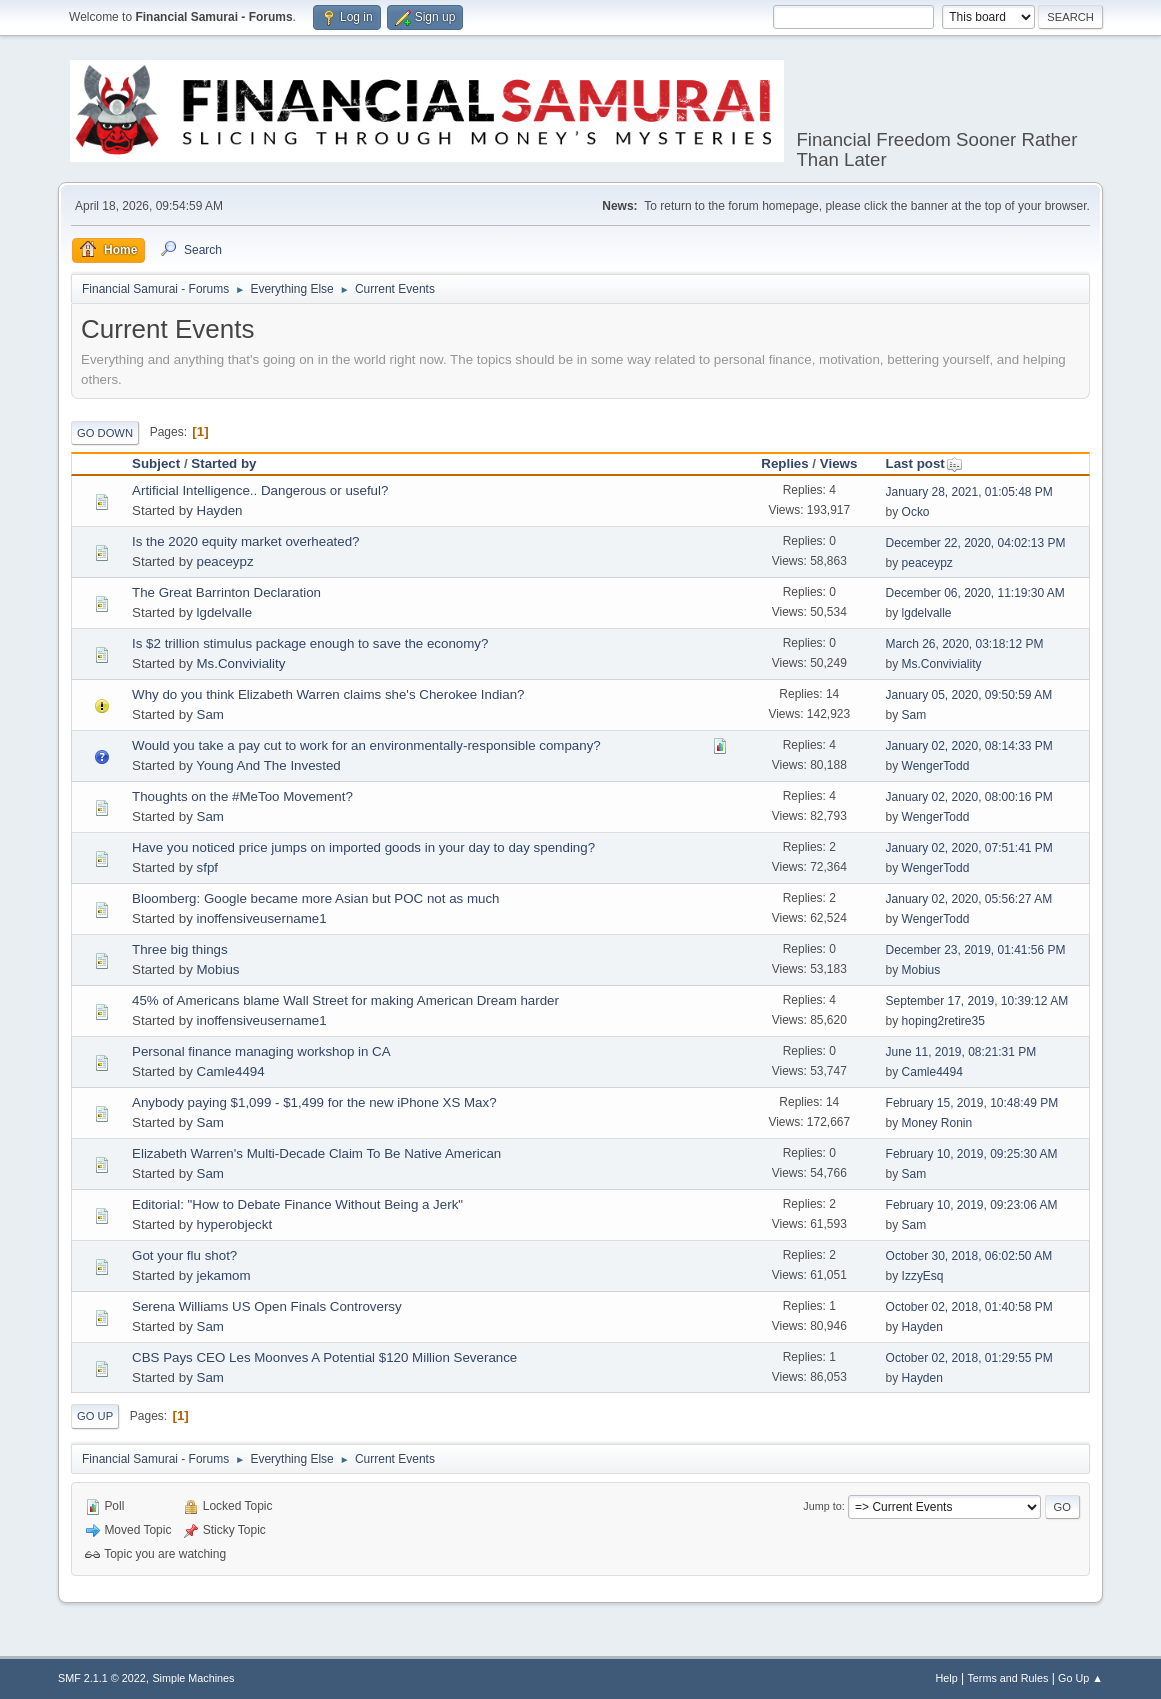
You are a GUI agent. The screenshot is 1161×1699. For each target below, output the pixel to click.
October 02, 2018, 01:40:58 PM (969, 1307)
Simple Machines (193, 1678)
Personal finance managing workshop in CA (261, 1051)
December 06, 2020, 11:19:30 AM (975, 593)
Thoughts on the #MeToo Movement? (242, 796)
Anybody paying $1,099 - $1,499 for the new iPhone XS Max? (314, 1102)
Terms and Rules (1007, 1678)
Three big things (180, 949)
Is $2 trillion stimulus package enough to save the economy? (310, 643)
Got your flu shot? (184, 1255)
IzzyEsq (923, 1276)
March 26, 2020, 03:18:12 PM (965, 644)
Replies (784, 463)
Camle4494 (231, 1071)
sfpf (207, 867)
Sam (210, 714)
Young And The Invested (268, 765)
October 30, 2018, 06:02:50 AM (969, 1256)
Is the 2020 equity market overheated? (245, 541)
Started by (223, 463)
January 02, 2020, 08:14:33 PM (969, 746)
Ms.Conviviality (241, 663)
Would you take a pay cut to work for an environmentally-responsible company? (366, 745)
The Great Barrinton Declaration (226, 592)
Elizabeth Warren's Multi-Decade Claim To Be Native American (316, 1153)
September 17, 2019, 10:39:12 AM (977, 1001)
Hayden (220, 510)
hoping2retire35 (943, 1021)
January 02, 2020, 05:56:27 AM (969, 899)
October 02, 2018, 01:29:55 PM (969, 1358)
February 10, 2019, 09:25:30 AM (972, 1154)
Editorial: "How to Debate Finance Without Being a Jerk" (297, 1204)
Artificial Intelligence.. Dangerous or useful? (260, 490)
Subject (156, 463)
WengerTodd (936, 766)
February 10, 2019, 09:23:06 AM (972, 1205)
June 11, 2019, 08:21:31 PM (961, 1052)
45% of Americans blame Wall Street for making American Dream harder (345, 1000)
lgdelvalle (225, 612)
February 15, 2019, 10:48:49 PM (972, 1103)
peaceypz (225, 561)
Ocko (916, 512)
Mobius (218, 969)
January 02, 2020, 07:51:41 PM (969, 848)
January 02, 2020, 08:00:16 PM (969, 797)
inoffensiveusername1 (262, 918)
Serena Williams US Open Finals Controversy (267, 1306)
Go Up (95, 1416)
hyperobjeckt (235, 1224)
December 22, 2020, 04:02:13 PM (976, 543)
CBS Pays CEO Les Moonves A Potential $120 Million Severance (324, 1357)
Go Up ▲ (1080, 1678)
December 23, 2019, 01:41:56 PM (976, 950)
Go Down (105, 433)
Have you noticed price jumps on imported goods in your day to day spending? (363, 847)
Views (839, 463)
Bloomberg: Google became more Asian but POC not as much (315, 898)
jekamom (224, 1275)
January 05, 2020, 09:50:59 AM (969, 695)
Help (946, 1678)
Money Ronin (937, 1123)
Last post (924, 463)
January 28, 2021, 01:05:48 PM (969, 492)
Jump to (822, 1506)
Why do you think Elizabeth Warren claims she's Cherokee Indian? (328, 694)
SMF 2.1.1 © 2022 (102, 1678)
